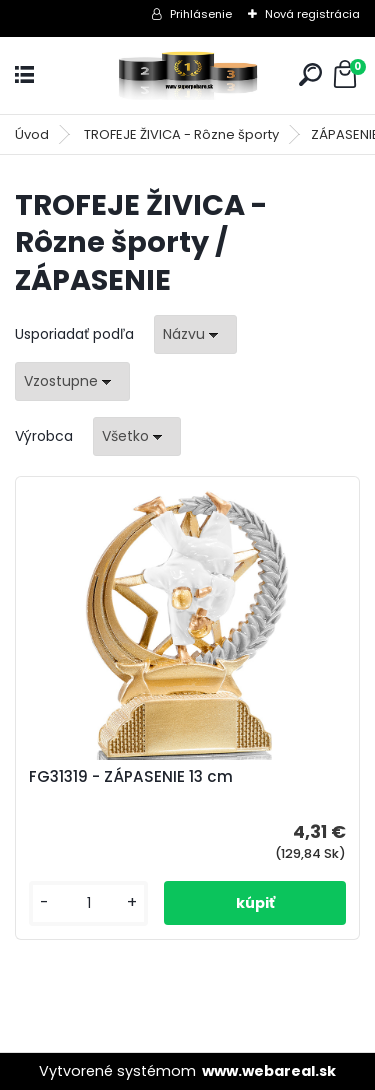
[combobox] (195, 334)
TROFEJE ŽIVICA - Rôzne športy (181, 134)
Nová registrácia (312, 14)
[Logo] (188, 75)
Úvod (32, 134)
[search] (310, 74)
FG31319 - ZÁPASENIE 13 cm (131, 777)
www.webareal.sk (269, 1071)
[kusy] (88, 903)
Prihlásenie (201, 14)
